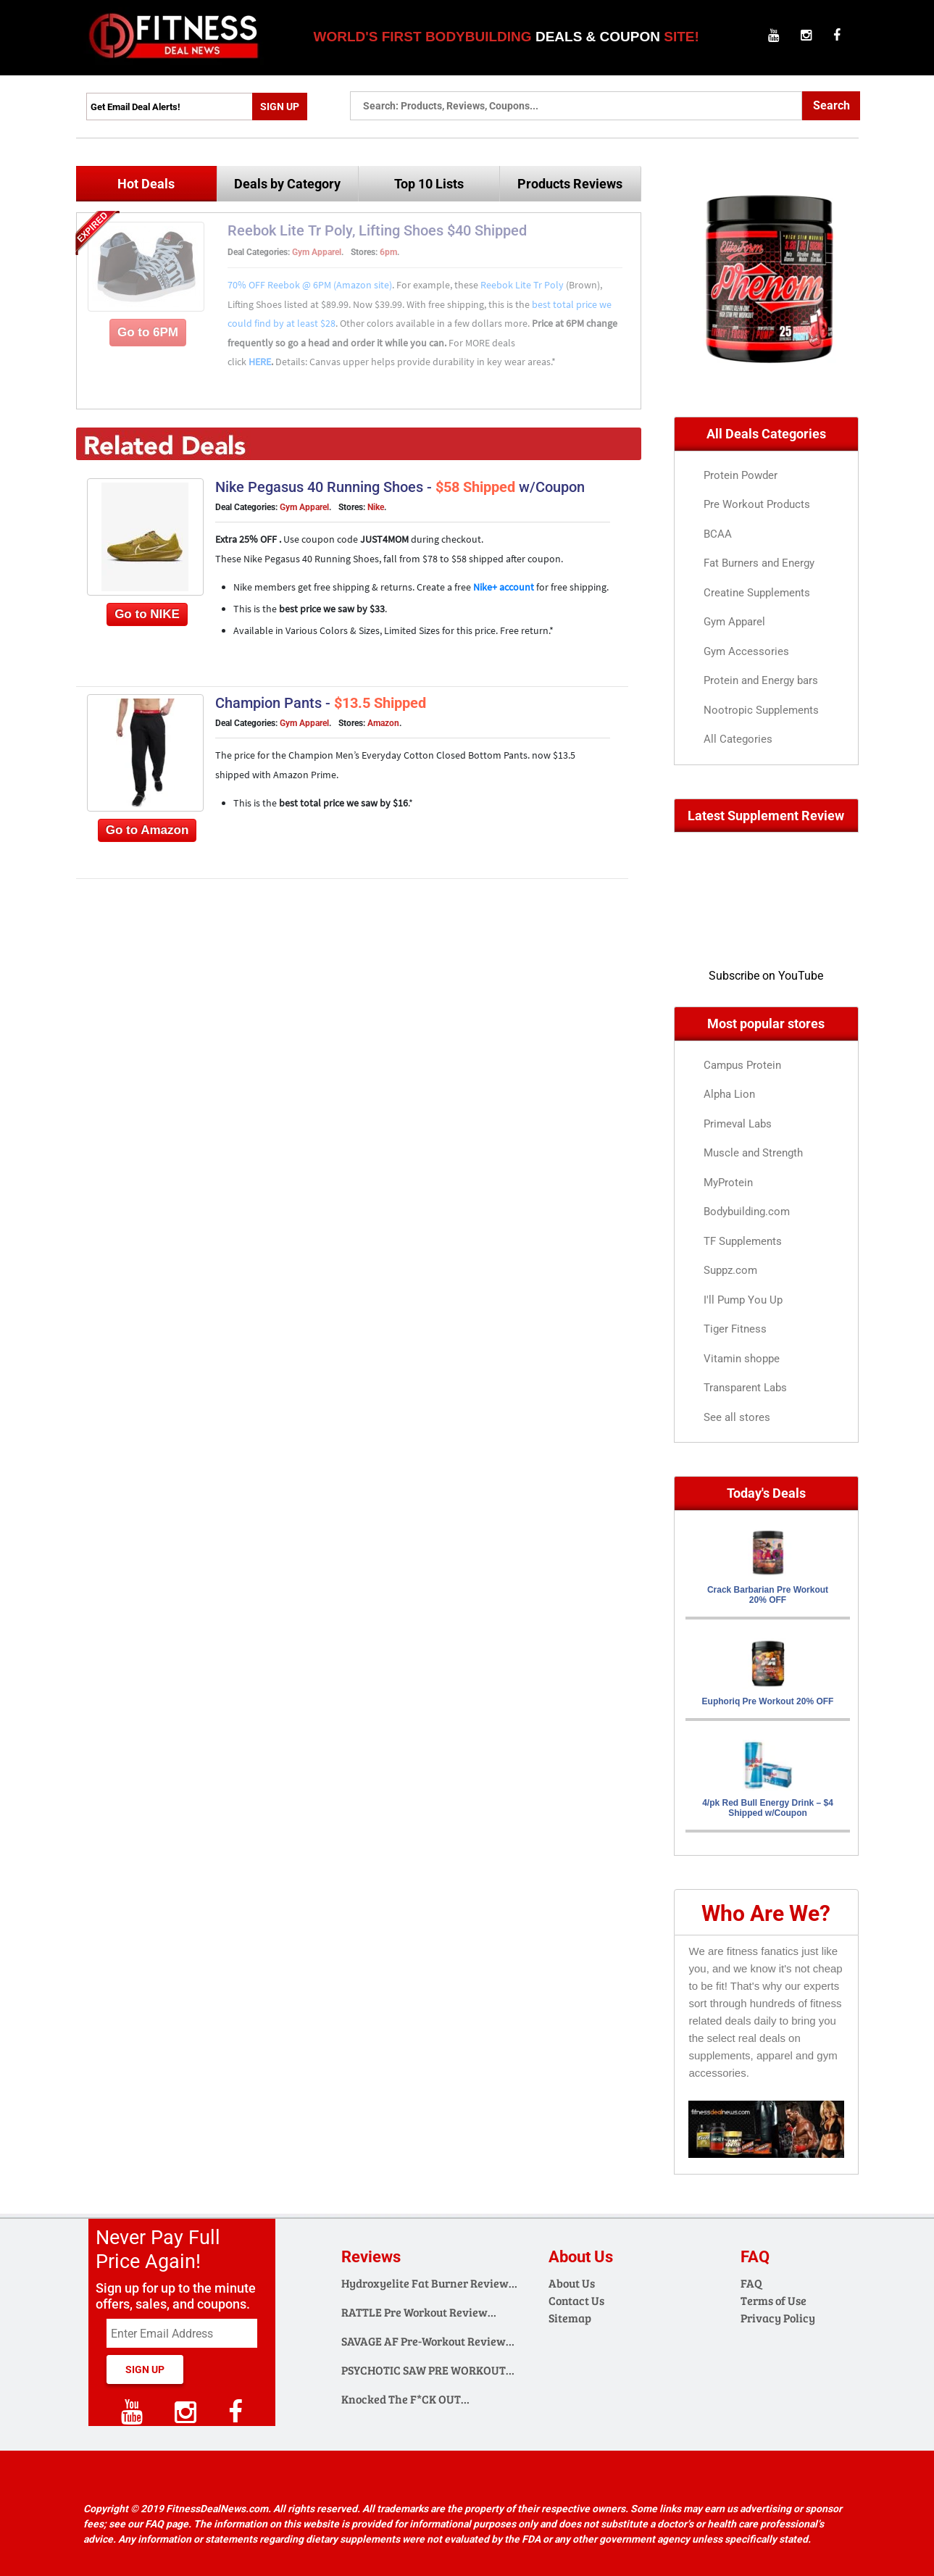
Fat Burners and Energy (759, 563)
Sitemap (570, 2317)
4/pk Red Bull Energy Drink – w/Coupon (767, 1808)
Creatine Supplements (757, 592)
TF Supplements (743, 1241)
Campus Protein (742, 1065)
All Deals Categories (766, 433)
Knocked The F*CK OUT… (405, 2398)
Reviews (371, 2257)
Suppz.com (730, 1270)
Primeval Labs (738, 1123)
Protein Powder (740, 475)
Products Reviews (569, 183)
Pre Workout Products (757, 504)
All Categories (738, 739)
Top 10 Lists (429, 183)
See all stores (737, 1417)
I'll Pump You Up (743, 1299)
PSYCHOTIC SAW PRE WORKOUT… (427, 2369)
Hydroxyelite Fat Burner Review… (429, 2283)
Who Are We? (765, 1913)
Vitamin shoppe (742, 1358)
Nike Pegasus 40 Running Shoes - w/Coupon (400, 487)
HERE (260, 361)
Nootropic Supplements (761, 710)
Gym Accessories (746, 651)
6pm (388, 252)
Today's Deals (766, 1493)
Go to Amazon (147, 830)
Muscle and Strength (753, 1152)
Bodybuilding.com (747, 1211)
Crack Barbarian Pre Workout (767, 1595)
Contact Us (576, 2300)
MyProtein (728, 1182)
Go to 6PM (147, 332)
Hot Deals (146, 183)
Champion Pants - (320, 703)
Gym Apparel (316, 252)
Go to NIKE (147, 614)
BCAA (718, 534)
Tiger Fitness (735, 1328)
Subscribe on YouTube (766, 976)
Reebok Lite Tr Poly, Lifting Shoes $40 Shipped (377, 230)
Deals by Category (287, 183)
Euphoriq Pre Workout (768, 1701)
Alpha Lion (729, 1094)
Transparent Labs (745, 1387)
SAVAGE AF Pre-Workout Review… (427, 2340)
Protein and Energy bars (761, 680)
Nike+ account (504, 586)
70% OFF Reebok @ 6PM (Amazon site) (310, 284)
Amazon (383, 723)
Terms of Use (773, 2300)
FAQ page (166, 2524)
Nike (375, 507)
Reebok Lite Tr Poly (523, 284)
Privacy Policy (778, 2317)
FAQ (751, 2283)
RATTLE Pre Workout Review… (418, 2311)
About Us (572, 2283)
